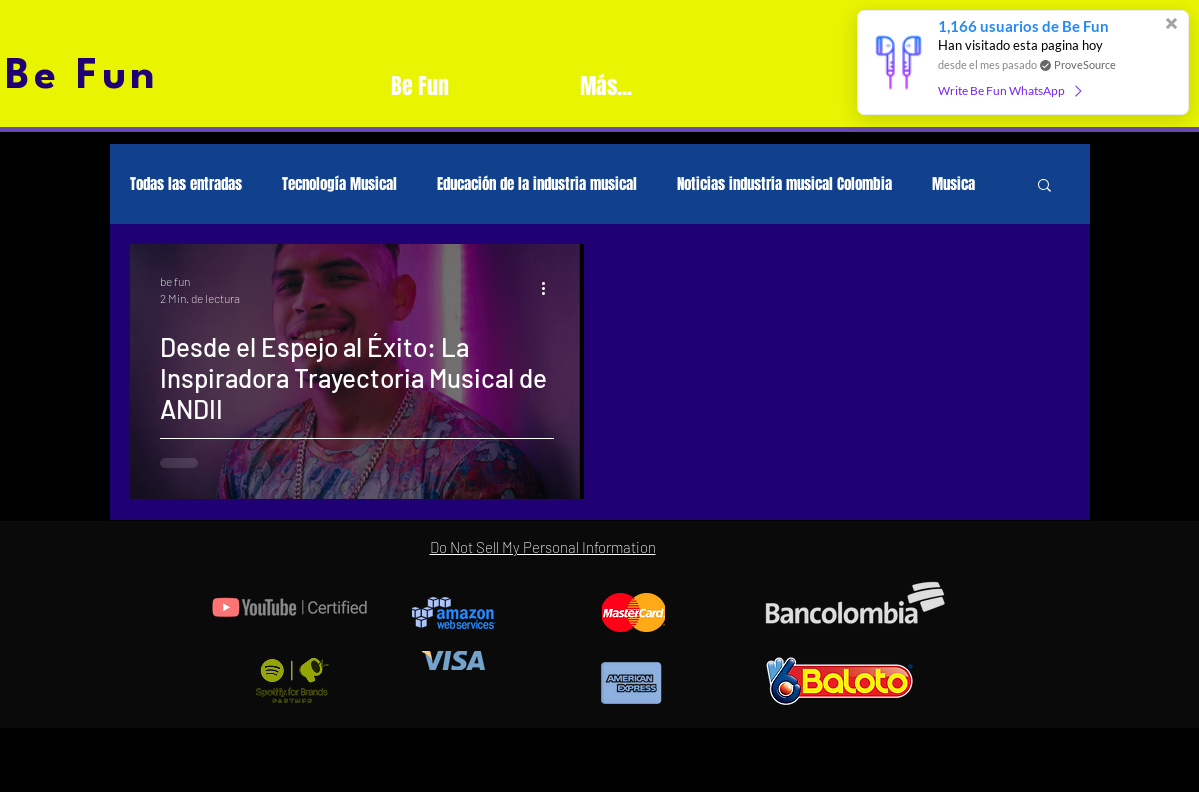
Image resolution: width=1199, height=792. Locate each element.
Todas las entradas (186, 184)
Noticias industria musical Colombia (784, 184)
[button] (1044, 186)
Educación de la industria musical (537, 184)
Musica (953, 184)
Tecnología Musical (339, 184)
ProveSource (1085, 64)
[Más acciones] (551, 288)
